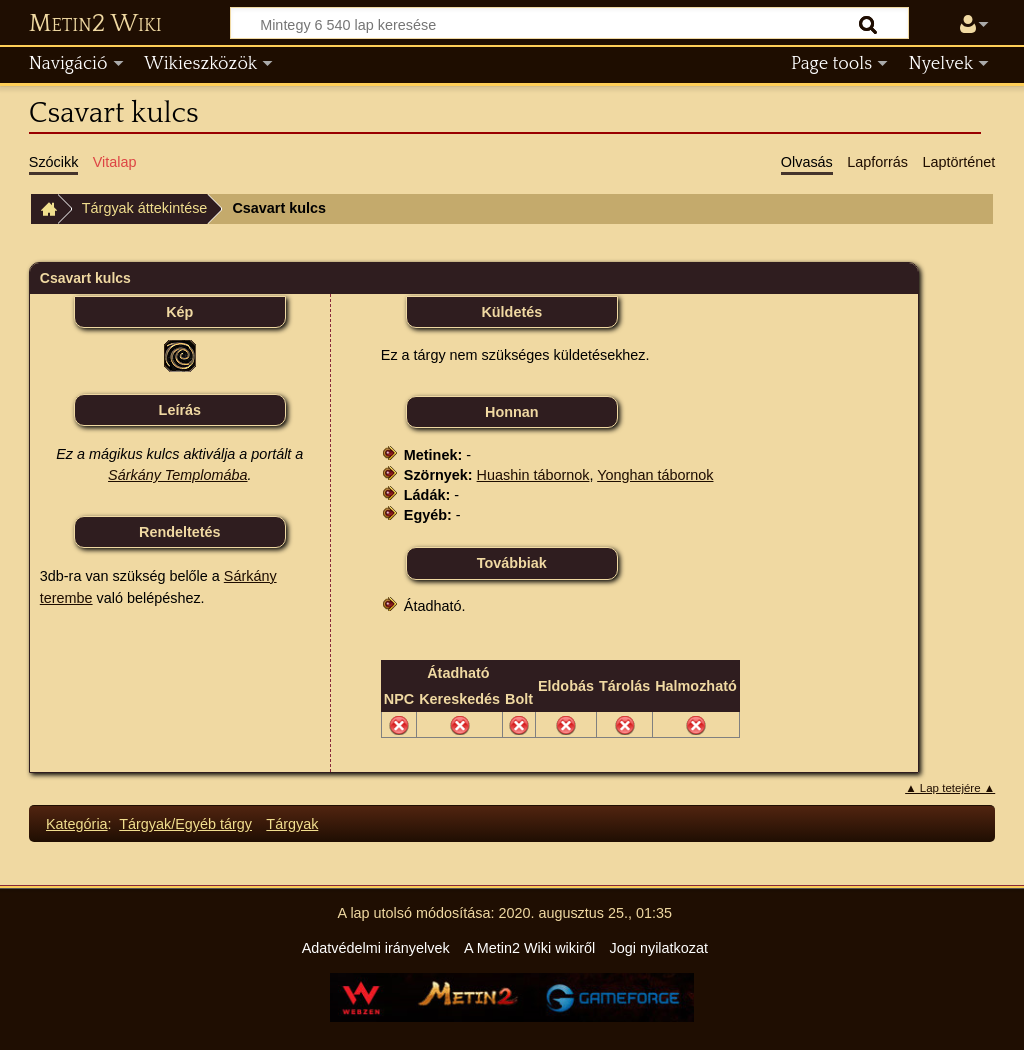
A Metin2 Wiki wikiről (529, 948)
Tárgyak (292, 824)
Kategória (77, 824)
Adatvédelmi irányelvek (376, 948)
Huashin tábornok (533, 475)
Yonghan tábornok (655, 475)
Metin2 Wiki (95, 24)
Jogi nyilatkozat (659, 948)
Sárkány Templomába (177, 475)
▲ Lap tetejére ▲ (950, 788)
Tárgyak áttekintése (145, 208)
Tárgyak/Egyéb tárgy (185, 824)
